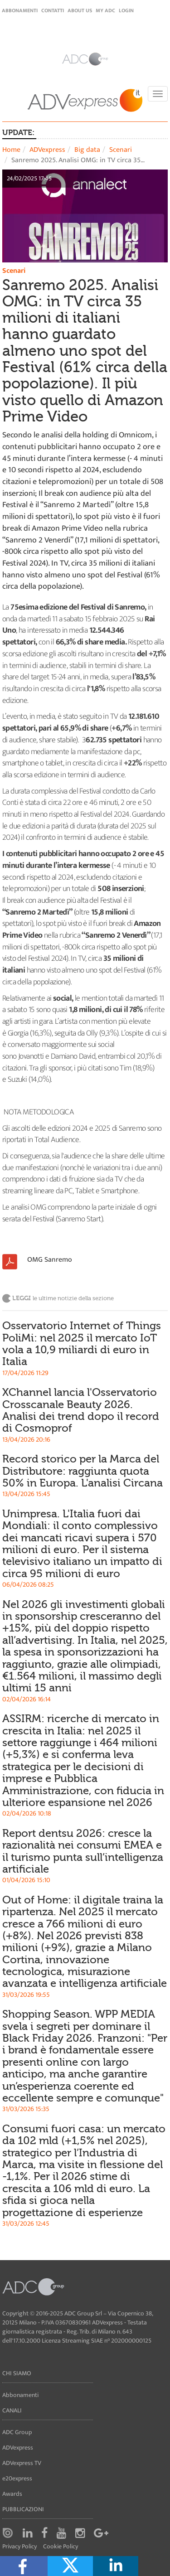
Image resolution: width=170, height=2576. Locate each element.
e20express (17, 2478)
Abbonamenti (20, 10)
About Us (80, 10)
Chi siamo (16, 2373)
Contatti (52, 10)
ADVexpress (47, 150)
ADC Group (17, 2432)
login (126, 10)
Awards (12, 2494)
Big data (87, 150)
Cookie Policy (60, 2547)
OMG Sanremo (49, 1260)
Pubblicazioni (23, 2509)
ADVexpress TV (21, 2463)
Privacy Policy (19, 2547)
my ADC (105, 10)
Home (11, 150)
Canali (12, 2410)
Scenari (120, 150)
